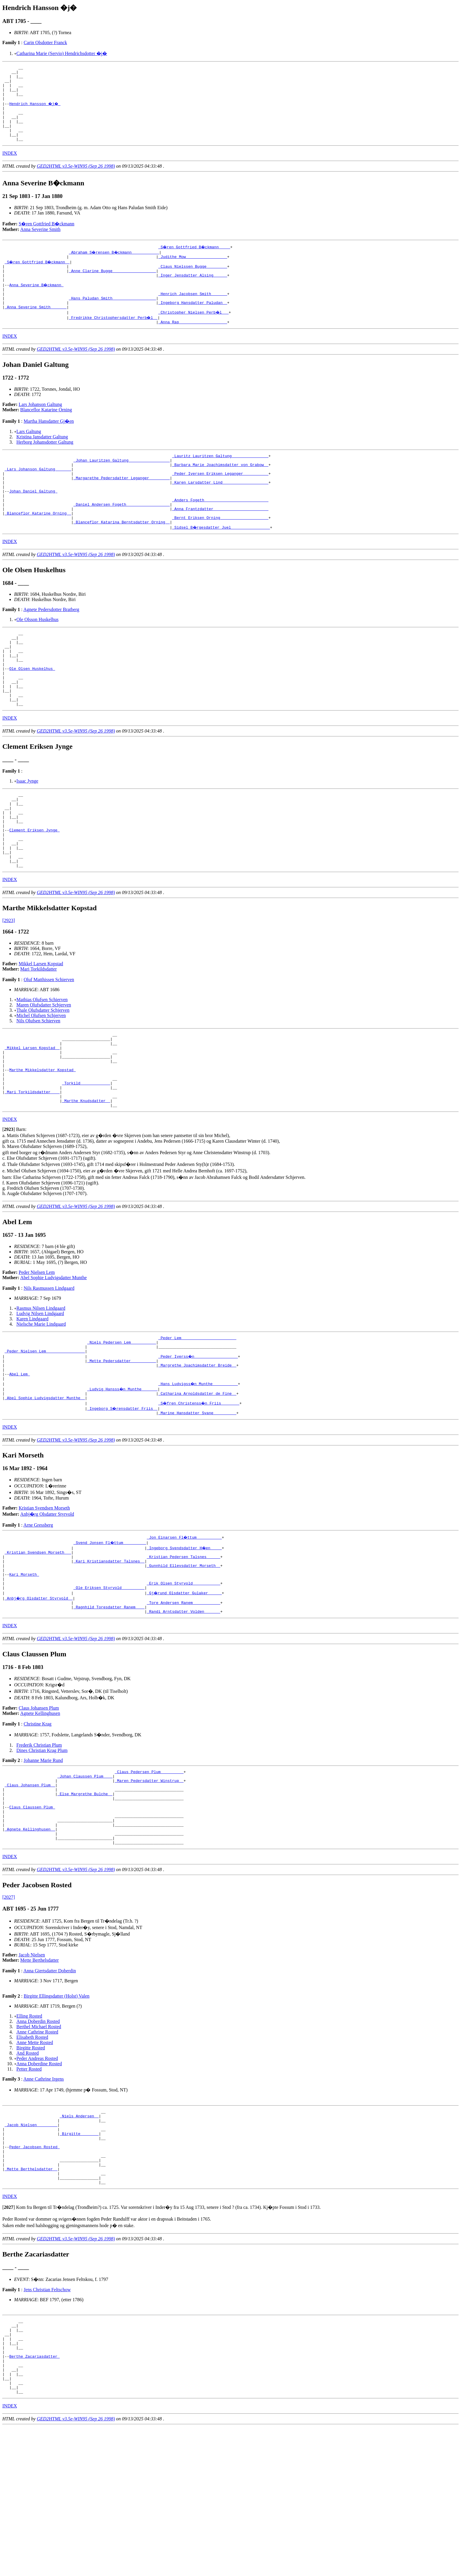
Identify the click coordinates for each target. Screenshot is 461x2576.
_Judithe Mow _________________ (192, 271)
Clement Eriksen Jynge (34, 890)
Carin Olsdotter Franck (45, 42)
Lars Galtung (28, 455)
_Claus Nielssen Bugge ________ (192, 282)
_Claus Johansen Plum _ (30, 1892)
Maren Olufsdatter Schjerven (43, 1072)
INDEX (9, 167)
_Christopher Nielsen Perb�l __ (193, 335)
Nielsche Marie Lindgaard (41, 1407)
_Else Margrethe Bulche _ (84, 1903)
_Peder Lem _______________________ (197, 1421)
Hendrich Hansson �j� (35, 110)
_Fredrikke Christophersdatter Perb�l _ (113, 340)
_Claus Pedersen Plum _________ (149, 1876)
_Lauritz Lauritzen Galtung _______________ (220, 480)
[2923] (8, 988)
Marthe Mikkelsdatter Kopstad (42, 1145)
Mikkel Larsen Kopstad (41, 1031)
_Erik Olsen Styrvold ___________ (183, 1683)
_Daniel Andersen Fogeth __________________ (122, 538)
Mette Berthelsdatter (39, 2079)
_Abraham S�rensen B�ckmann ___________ (115, 266)
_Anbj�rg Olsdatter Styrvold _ (39, 1699)
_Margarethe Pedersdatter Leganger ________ (122, 507)
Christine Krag (37, 1828)
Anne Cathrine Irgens (44, 2198)
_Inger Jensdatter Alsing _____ (192, 292)
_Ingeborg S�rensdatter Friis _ (122, 1501)
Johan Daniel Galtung (33, 522)
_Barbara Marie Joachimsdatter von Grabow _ (220, 491)
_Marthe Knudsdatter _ (86, 1182)
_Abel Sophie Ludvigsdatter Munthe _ (45, 1490)
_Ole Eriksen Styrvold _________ (109, 1689)
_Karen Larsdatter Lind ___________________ (220, 512)
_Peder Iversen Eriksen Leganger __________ (220, 501)
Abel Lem (19, 1464)
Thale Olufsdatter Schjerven (42, 1078)
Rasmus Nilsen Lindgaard (40, 1391)
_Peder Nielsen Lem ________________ (45, 1437)
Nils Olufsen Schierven (38, 1088)
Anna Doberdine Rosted (39, 2182)
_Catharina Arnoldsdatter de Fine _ (197, 1485)
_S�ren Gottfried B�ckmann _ (38, 276)
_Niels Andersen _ (79, 2236)
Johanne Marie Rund (43, 1864)
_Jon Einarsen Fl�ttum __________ (184, 1630)
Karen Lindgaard (32, 1401)
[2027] (8, 2016)
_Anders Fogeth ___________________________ (220, 533)
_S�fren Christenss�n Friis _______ (199, 1495)
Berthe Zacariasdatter (34, 2498)
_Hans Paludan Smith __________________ (112, 319)
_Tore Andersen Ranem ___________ (183, 1705)
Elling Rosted (29, 2135)
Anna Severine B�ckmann (36, 303)
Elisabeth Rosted (32, 2156)
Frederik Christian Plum (39, 1849)
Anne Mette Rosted (34, 2161)
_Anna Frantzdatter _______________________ (220, 544)
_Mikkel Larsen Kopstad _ (32, 1119)
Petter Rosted (29, 2188)
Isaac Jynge (27, 833)
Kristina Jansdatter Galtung (42, 460)
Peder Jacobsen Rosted (34, 2274)
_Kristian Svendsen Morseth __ (38, 1646)
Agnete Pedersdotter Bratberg (51, 647)
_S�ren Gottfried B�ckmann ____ (195, 261)
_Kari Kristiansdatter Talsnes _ (109, 1657)
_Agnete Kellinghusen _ (30, 1945)
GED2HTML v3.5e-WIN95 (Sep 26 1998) (76, 180)
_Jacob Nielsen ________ (31, 2247)
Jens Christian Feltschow (47, 2423)
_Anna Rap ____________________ (192, 345)
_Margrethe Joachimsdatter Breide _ (197, 1453)
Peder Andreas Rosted (37, 2177)
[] (8, 1212)
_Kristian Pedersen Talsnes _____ (183, 1652)
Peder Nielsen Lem (37, 1355)
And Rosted (27, 2172)
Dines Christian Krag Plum (42, 1854)
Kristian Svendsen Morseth (44, 1601)
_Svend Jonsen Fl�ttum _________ (110, 1636)
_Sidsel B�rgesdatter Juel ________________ (221, 565)
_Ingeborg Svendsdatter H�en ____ (184, 1641)
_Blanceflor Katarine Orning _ (38, 549)
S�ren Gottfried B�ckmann (46, 237)
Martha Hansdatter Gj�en (49, 444)
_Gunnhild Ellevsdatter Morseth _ (183, 1662)
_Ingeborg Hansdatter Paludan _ (192, 324)
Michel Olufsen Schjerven (41, 1083)
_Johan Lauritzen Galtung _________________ (122, 485)
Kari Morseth (24, 1673)
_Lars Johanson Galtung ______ (38, 496)
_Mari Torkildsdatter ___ (32, 1172)
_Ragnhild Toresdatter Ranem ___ (109, 1710)
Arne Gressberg (38, 1618)
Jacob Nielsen (32, 2073)
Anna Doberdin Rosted (38, 2140)
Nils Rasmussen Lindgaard (49, 1371)
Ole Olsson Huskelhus (37, 657)
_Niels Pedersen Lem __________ (121, 1427)
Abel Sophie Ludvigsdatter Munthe (53, 1360)
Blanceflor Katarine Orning (46, 433)
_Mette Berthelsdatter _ (31, 2300)
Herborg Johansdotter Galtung (44, 465)
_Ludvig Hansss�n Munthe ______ (122, 1479)
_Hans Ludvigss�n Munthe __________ (198, 1474)
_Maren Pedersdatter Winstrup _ (149, 1887)
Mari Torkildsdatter (38, 1036)
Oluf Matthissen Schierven (49, 1047)
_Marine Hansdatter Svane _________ (197, 1506)
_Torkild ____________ (86, 1161)
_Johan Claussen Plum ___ (84, 1882)
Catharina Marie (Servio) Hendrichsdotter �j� (61, 53)
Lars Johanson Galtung (40, 428)
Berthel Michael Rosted (38, 2145)
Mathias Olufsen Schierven (42, 1067)
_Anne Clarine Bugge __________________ (112, 287)
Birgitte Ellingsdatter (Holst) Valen (56, 2115)
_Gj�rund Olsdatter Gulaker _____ (184, 1694)
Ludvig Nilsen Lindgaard (40, 1396)
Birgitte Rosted (30, 2166)
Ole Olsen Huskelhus (32, 714)
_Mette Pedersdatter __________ (121, 1448)
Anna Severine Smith (40, 243)
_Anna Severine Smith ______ (36, 329)
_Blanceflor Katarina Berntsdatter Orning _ (122, 560)
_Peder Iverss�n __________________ (198, 1442)
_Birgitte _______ (79, 2258)
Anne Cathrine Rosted (37, 2151)
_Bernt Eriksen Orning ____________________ (220, 554)
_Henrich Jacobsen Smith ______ (192, 314)
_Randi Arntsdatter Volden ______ (183, 1715)
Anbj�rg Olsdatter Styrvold (47, 1607)
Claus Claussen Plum (32, 1919)
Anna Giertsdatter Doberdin (50, 2089)
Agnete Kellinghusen (40, 1817)
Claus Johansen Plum (39, 1812)
